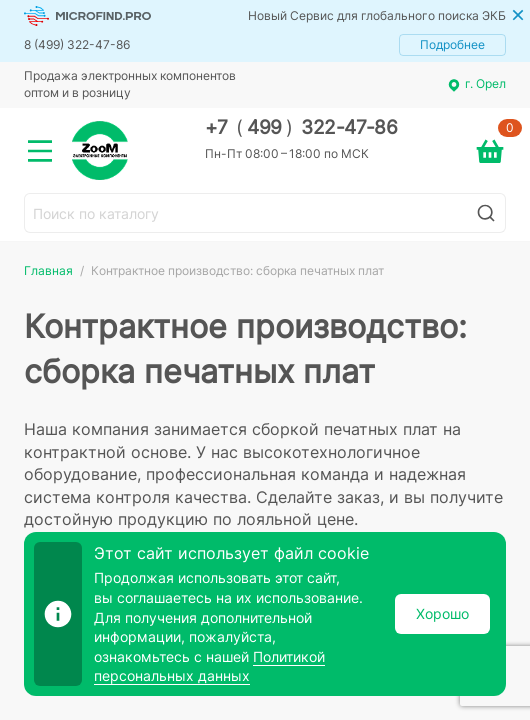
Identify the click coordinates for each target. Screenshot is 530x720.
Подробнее (452, 44)
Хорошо (442, 613)
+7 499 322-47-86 (301, 127)
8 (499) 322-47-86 (77, 44)
